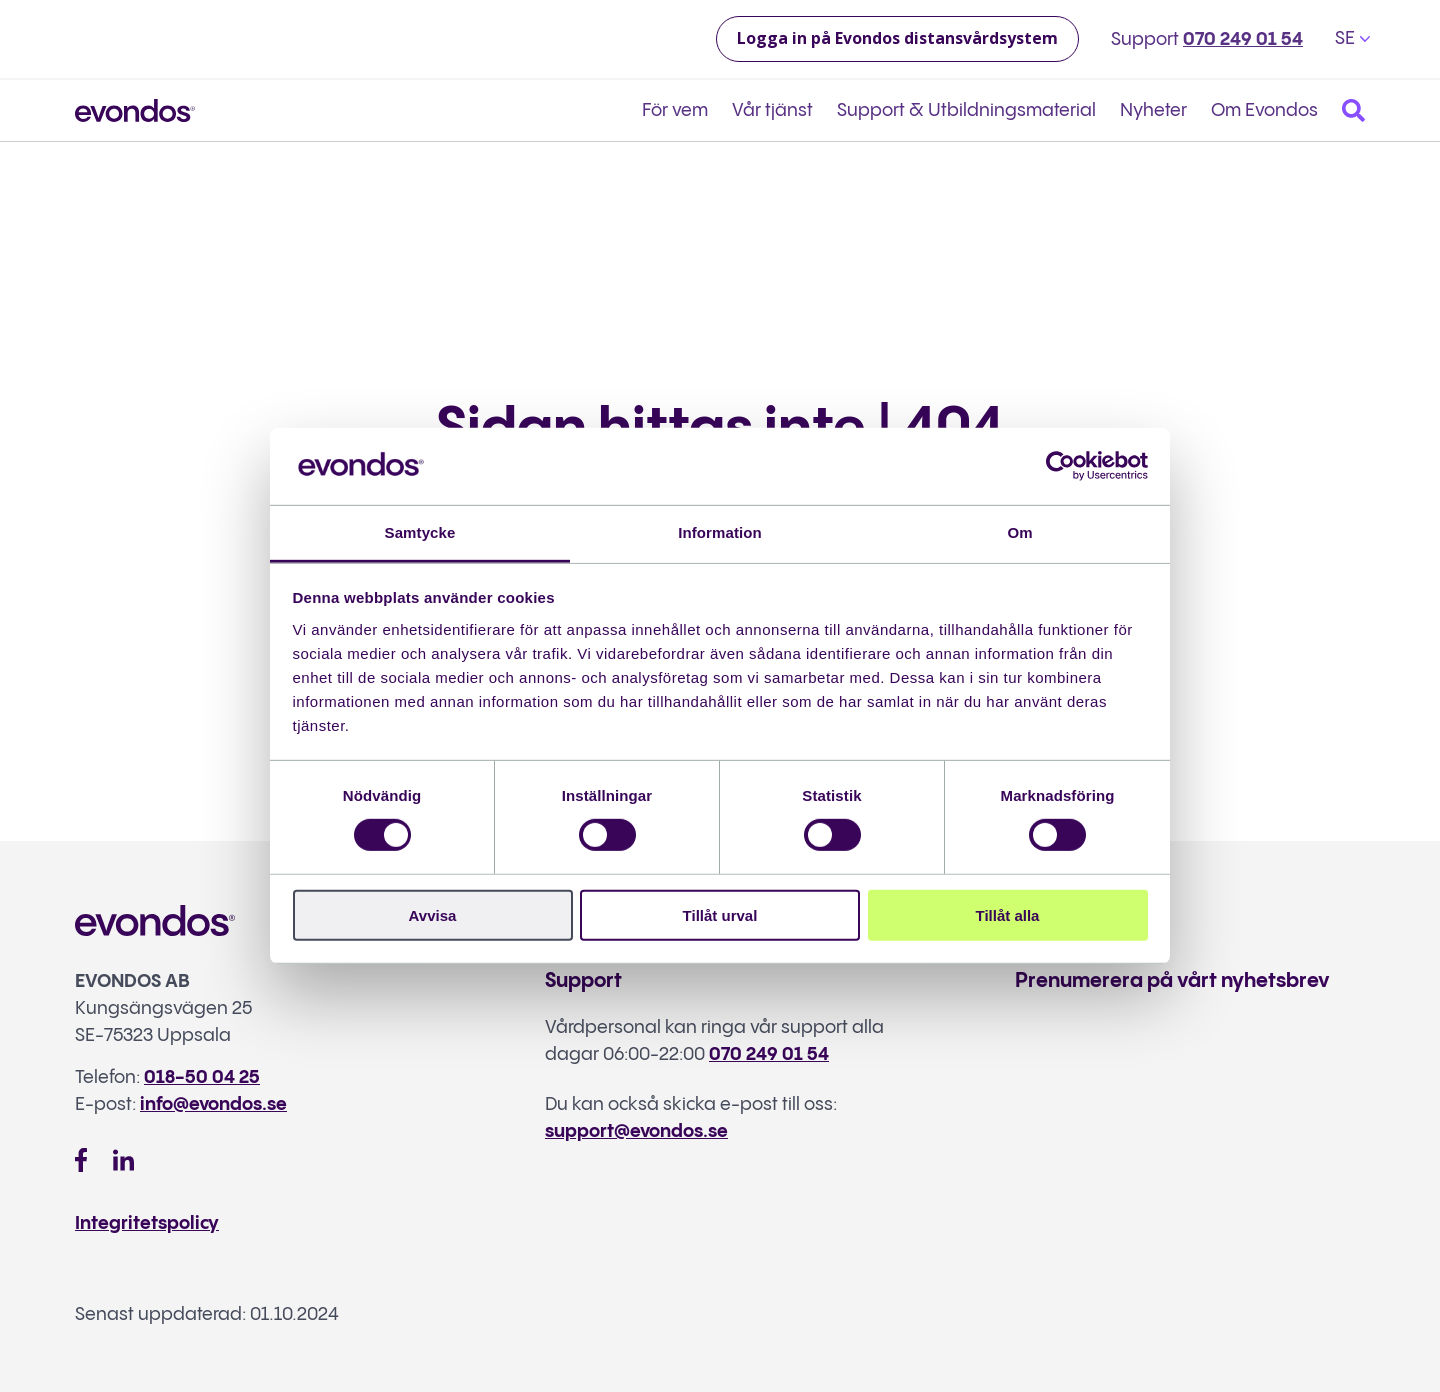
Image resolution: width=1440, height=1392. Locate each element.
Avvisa (433, 914)
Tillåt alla (1008, 914)
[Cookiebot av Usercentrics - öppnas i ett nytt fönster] (1060, 466)
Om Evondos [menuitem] (1264, 110)
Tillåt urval (720, 914)
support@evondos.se (636, 1131)
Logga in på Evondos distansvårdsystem (897, 38)
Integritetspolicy (147, 1223)
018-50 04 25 (202, 1077)
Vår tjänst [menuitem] (772, 110)
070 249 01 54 (1243, 39)
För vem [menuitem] (675, 110)
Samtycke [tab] (420, 532)
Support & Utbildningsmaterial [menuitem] (966, 110)
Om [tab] (1019, 532)
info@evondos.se (213, 1104)
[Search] (1353, 110)
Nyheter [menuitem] (1153, 110)
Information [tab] (720, 532)
